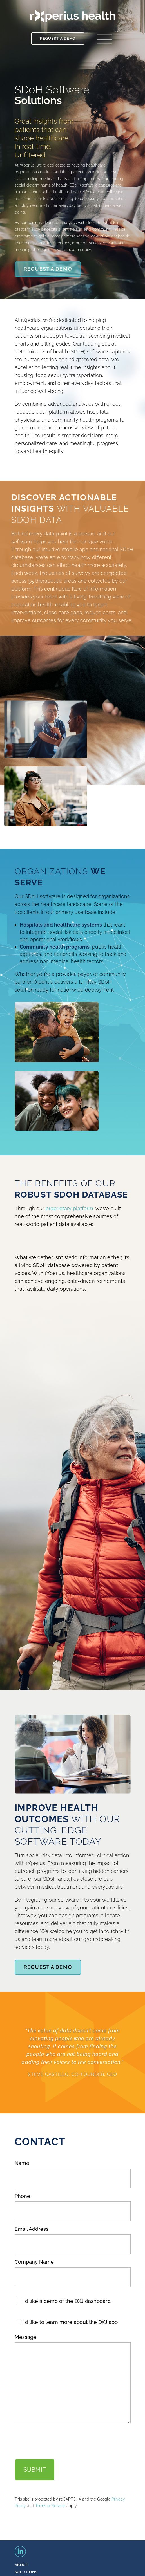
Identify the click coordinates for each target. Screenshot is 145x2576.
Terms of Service (50, 2505)
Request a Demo (58, 38)
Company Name (34, 2262)
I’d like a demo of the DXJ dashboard (67, 2301)
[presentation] (57, 2441)
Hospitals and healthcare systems (61, 925)
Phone (22, 2196)
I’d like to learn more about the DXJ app (70, 2322)
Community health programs (55, 947)
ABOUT (21, 2565)
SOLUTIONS (26, 2572)
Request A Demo (48, 269)
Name (22, 2163)
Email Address (31, 2229)
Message (25, 2337)
